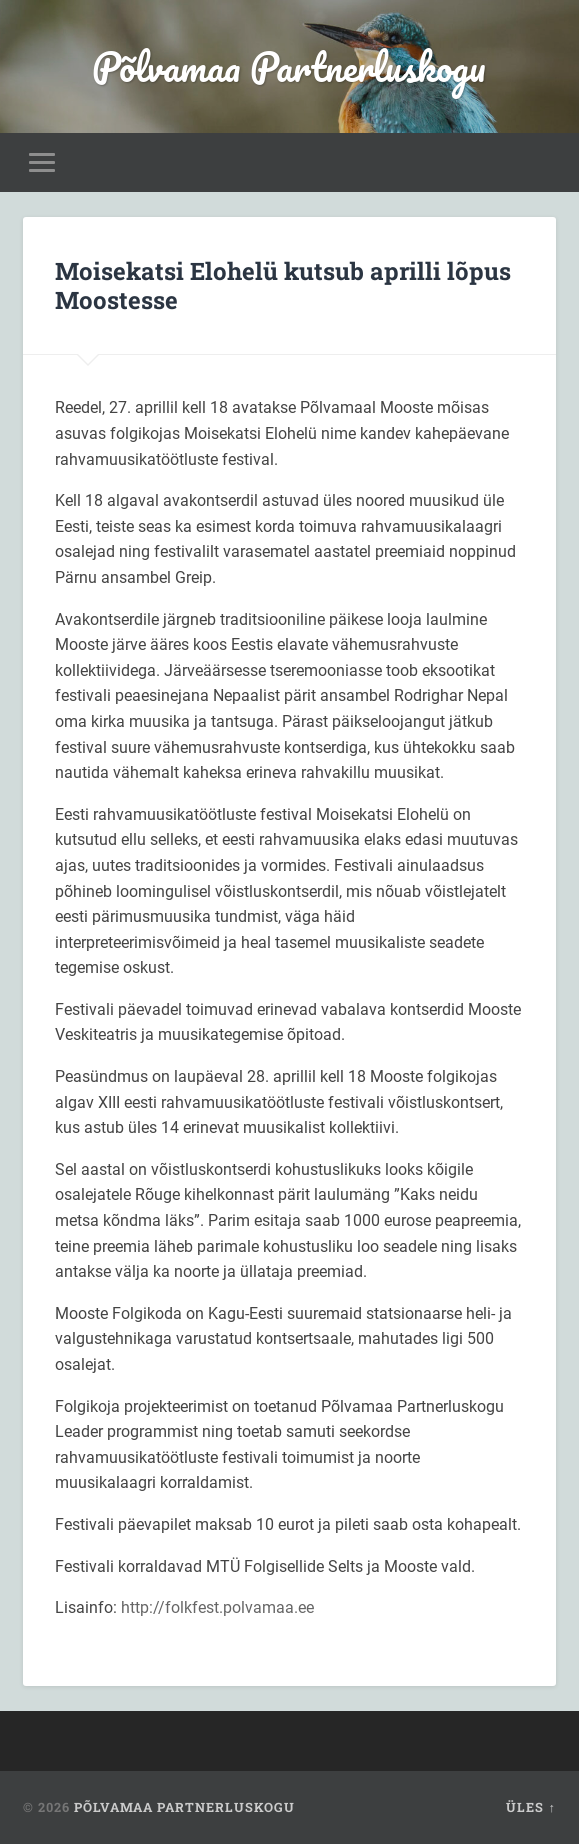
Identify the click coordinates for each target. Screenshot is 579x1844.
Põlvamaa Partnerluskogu (289, 66)
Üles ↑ (530, 1807)
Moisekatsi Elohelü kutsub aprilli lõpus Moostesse (283, 285)
